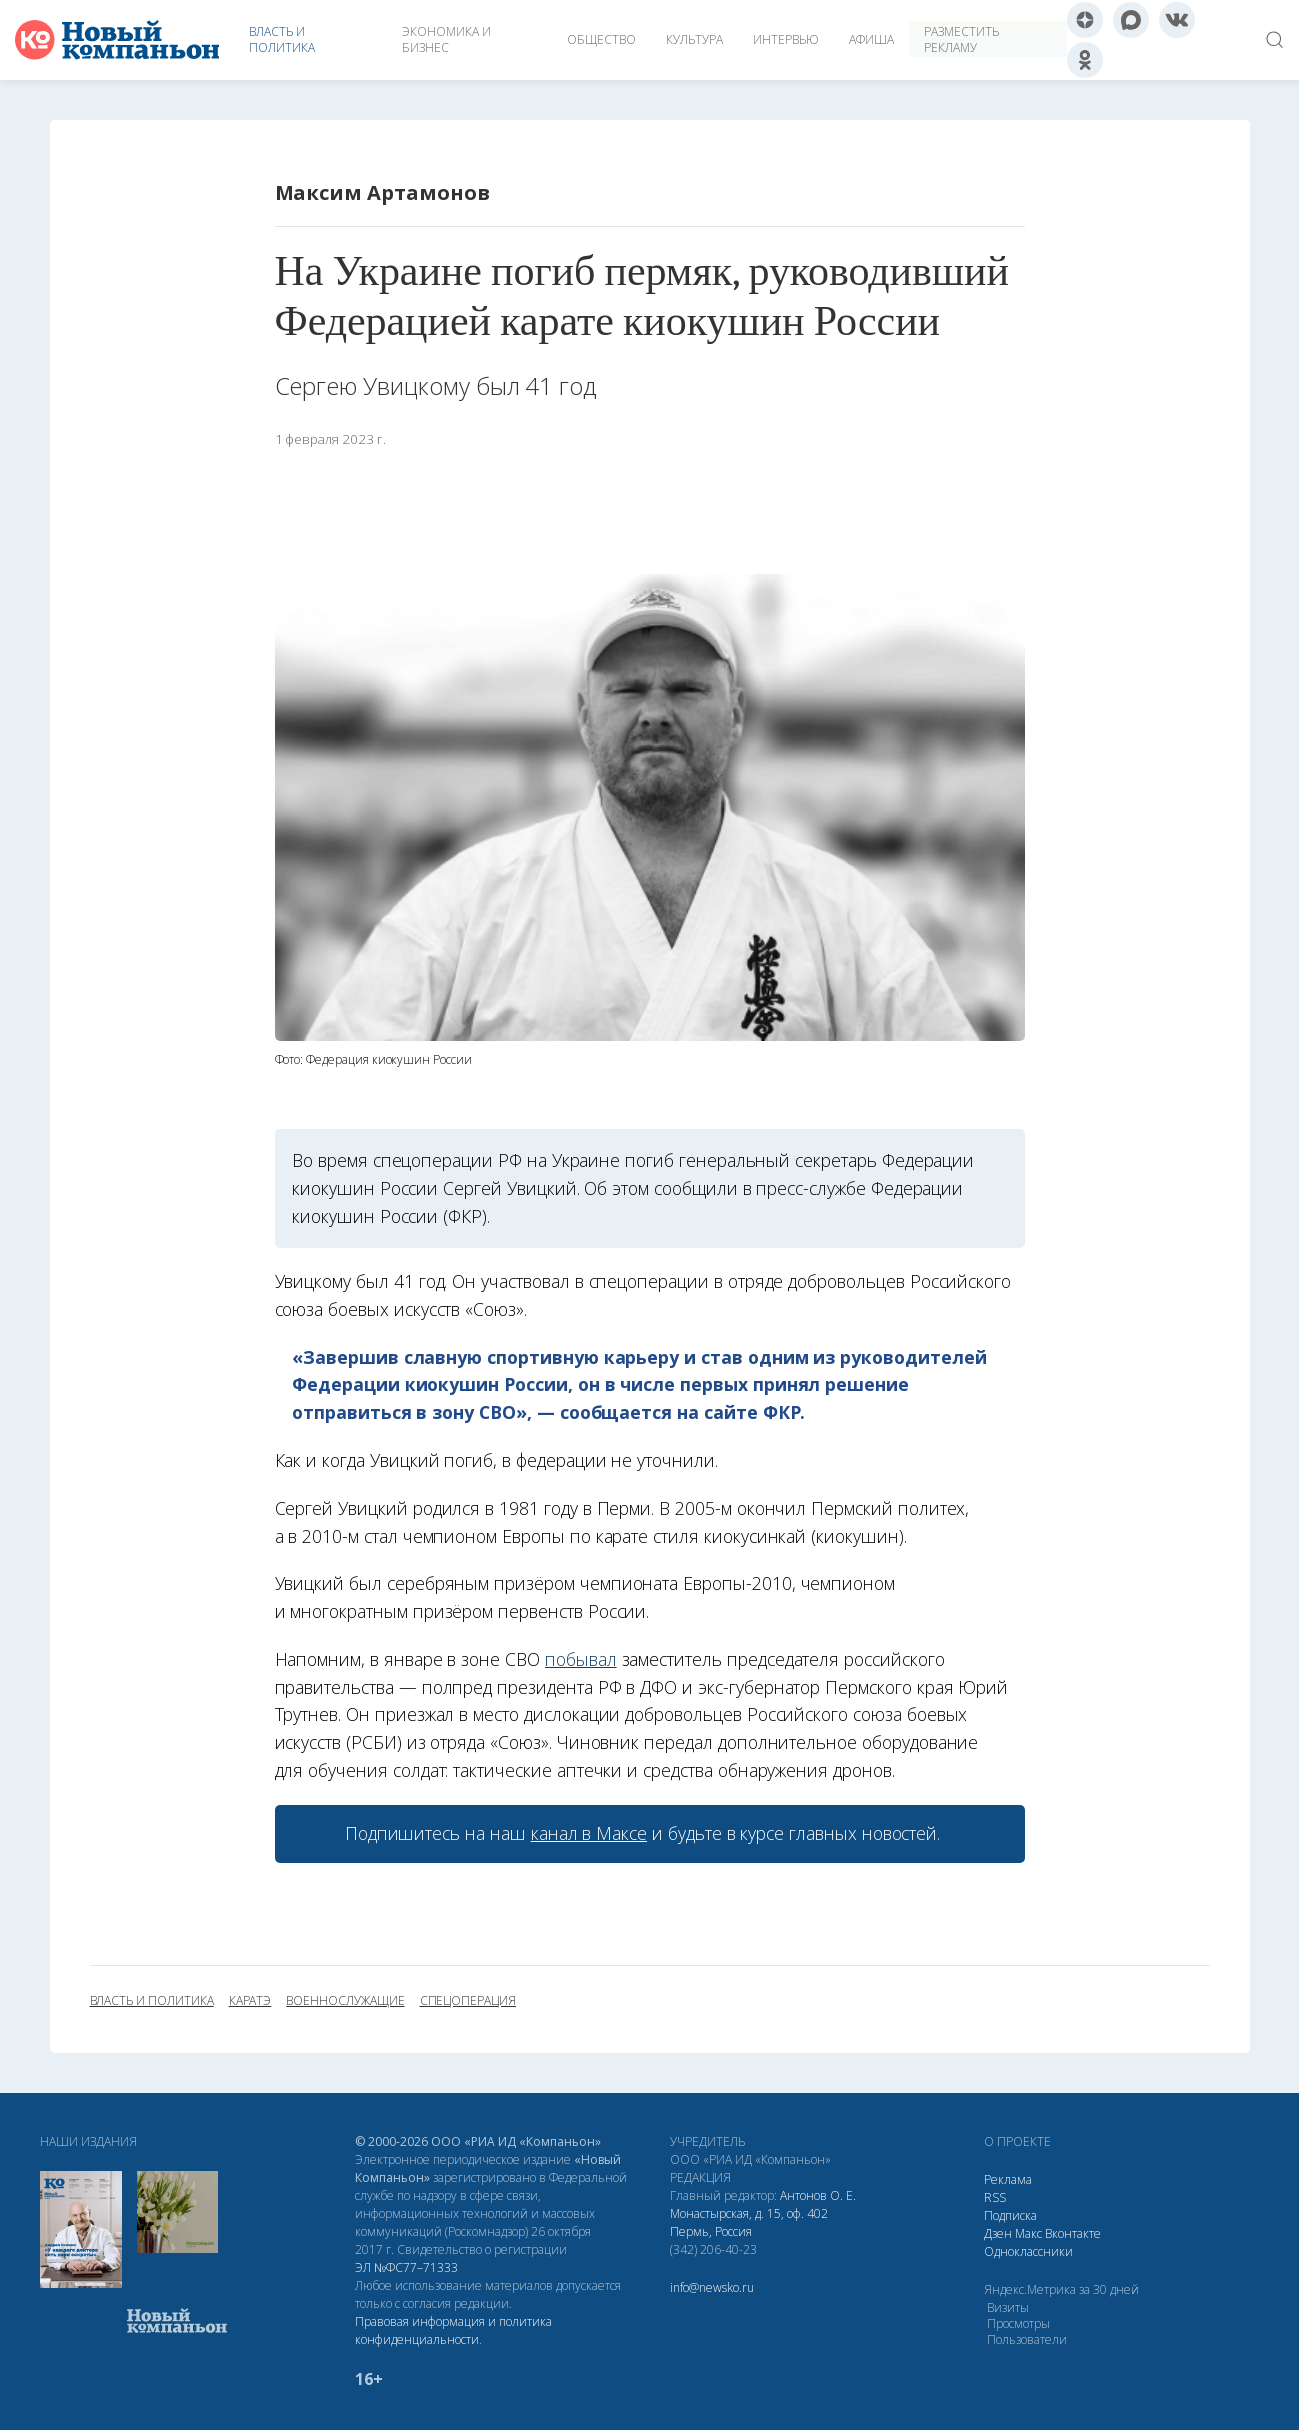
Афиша (871, 39)
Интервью (786, 39)
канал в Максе (589, 1833)
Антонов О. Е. (818, 2195)
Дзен (998, 2233)
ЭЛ (406, 2267)
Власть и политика (282, 39)
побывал (581, 1659)
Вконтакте (1073, 2233)
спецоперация (468, 2001)
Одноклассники (1028, 2251)
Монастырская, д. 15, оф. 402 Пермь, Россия (749, 2222)
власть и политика (152, 2001)
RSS (995, 2197)
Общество (601, 39)
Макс (1028, 2233)
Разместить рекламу (961, 39)
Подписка (1010, 2215)
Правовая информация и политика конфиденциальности (453, 2330)
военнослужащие (345, 2001)
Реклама (1008, 2179)
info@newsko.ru (712, 2287)
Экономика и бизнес (446, 39)
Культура (694, 39)
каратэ (250, 2001)
